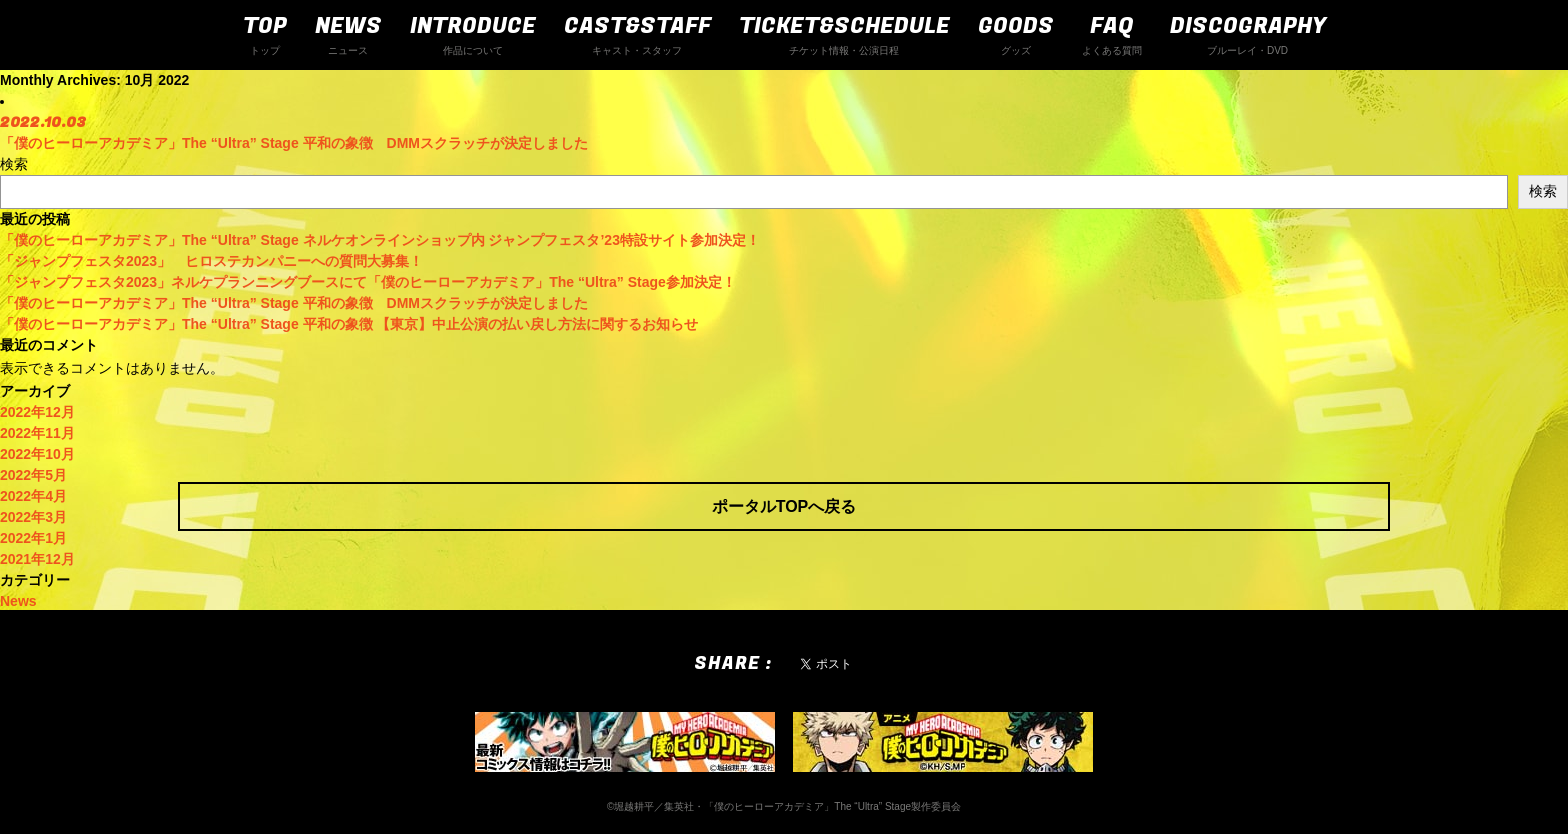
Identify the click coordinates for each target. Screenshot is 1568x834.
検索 (14, 164)
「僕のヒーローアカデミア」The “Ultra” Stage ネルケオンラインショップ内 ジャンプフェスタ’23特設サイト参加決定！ (380, 240)
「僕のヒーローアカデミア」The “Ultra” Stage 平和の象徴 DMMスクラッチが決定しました (294, 303)
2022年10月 (37, 454)
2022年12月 (37, 412)
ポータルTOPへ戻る (784, 506)
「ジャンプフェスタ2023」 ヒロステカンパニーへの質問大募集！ (211, 261)
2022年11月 (37, 433)
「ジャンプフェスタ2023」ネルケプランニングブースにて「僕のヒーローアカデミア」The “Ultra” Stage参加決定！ (368, 282)
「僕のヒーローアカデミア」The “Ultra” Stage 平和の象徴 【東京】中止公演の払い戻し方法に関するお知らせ (349, 324)
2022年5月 (33, 475)
